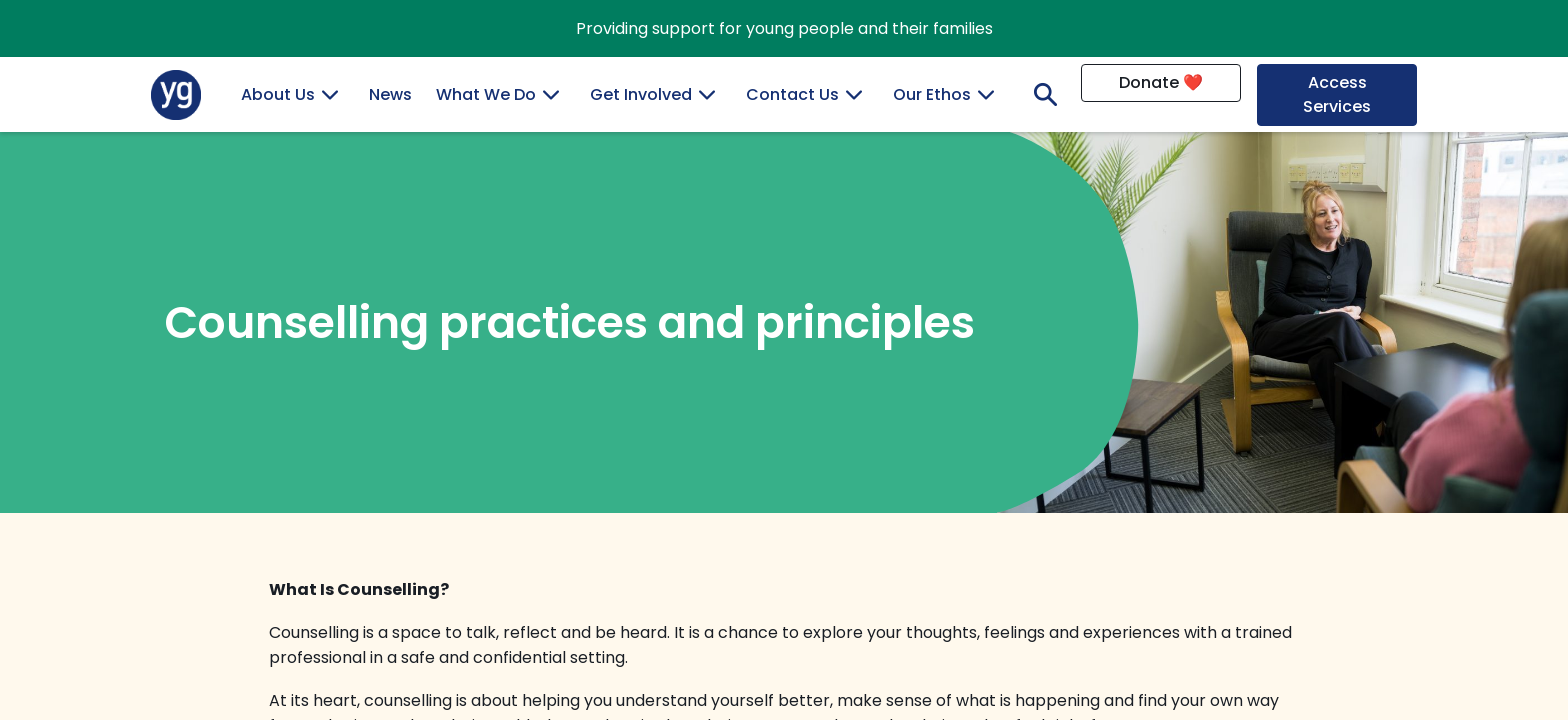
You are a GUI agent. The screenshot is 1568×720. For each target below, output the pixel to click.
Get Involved (641, 94)
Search (1041, 94)
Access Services (1337, 94)
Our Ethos (932, 94)
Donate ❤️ (1161, 82)
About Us (278, 94)
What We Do (486, 94)
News (390, 94)
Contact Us (792, 94)
